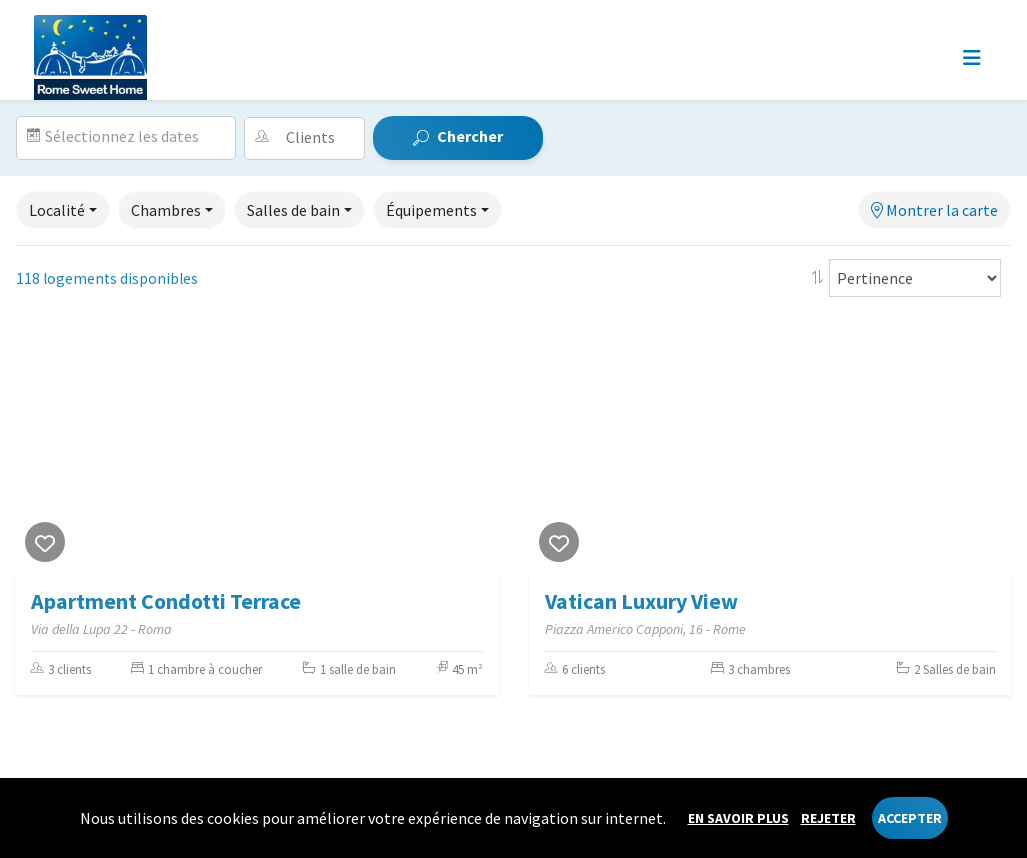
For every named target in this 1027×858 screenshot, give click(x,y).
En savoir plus (738, 818)
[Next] (479, 447)
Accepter (910, 818)
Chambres (166, 210)
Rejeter (828, 818)
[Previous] (35, 447)
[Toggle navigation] (972, 58)
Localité (57, 210)
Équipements (431, 210)
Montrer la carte (934, 210)
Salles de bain (293, 210)
